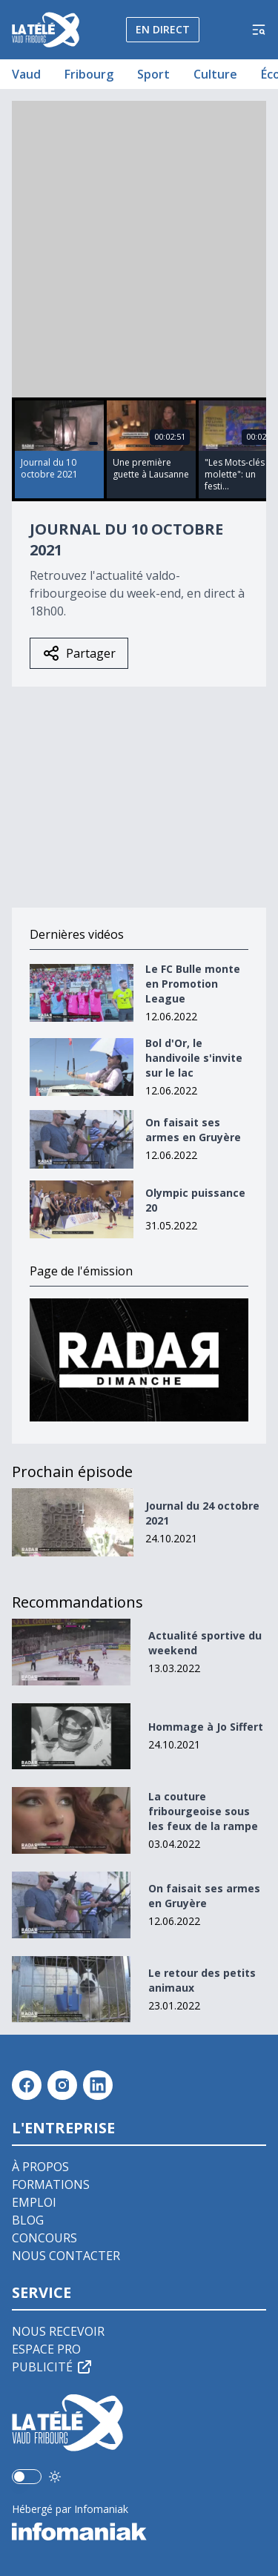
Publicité (52, 2367)
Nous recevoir (58, 2331)
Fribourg (88, 74)
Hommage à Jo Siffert (205, 1727)
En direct (163, 29)
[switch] (27, 2476)
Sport (153, 74)
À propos (40, 2167)
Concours (44, 2238)
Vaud (26, 74)
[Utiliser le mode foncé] (54, 2476)
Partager (79, 653)
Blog (28, 2220)
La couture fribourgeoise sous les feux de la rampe (203, 1811)
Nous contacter (66, 2256)
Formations (51, 2184)
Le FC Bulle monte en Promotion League (192, 983)
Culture (215, 74)
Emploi (34, 2202)
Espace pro (46, 2349)
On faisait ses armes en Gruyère (193, 1129)
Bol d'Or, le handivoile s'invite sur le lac (193, 1058)
